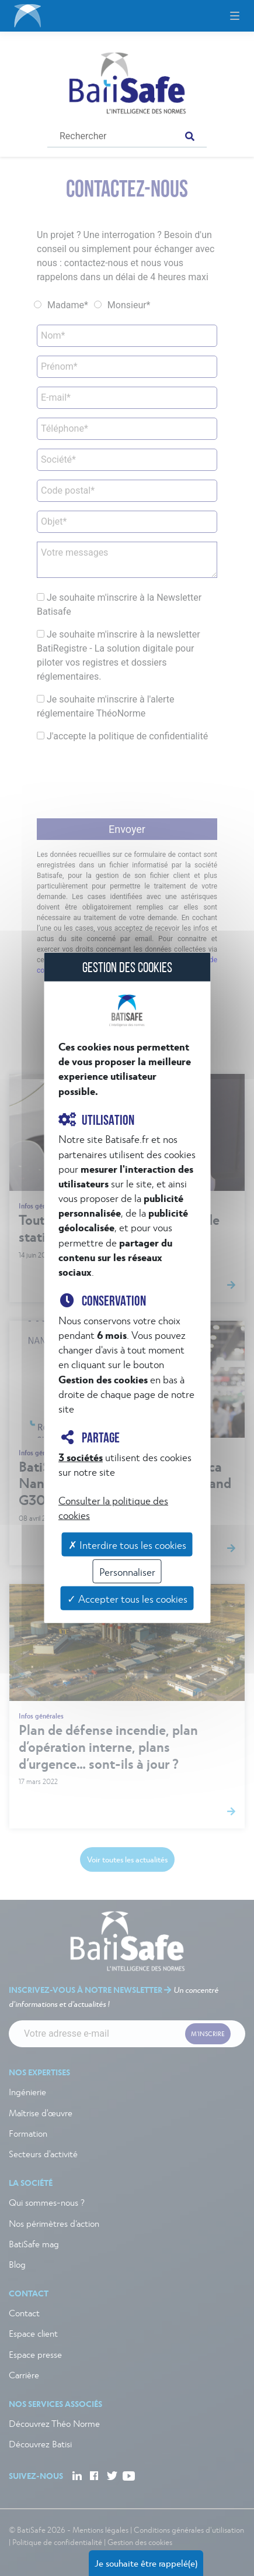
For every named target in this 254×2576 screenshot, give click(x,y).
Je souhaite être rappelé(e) (146, 2562)
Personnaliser (127, 1571)
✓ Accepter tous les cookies (127, 1598)
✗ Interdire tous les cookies (127, 1544)
